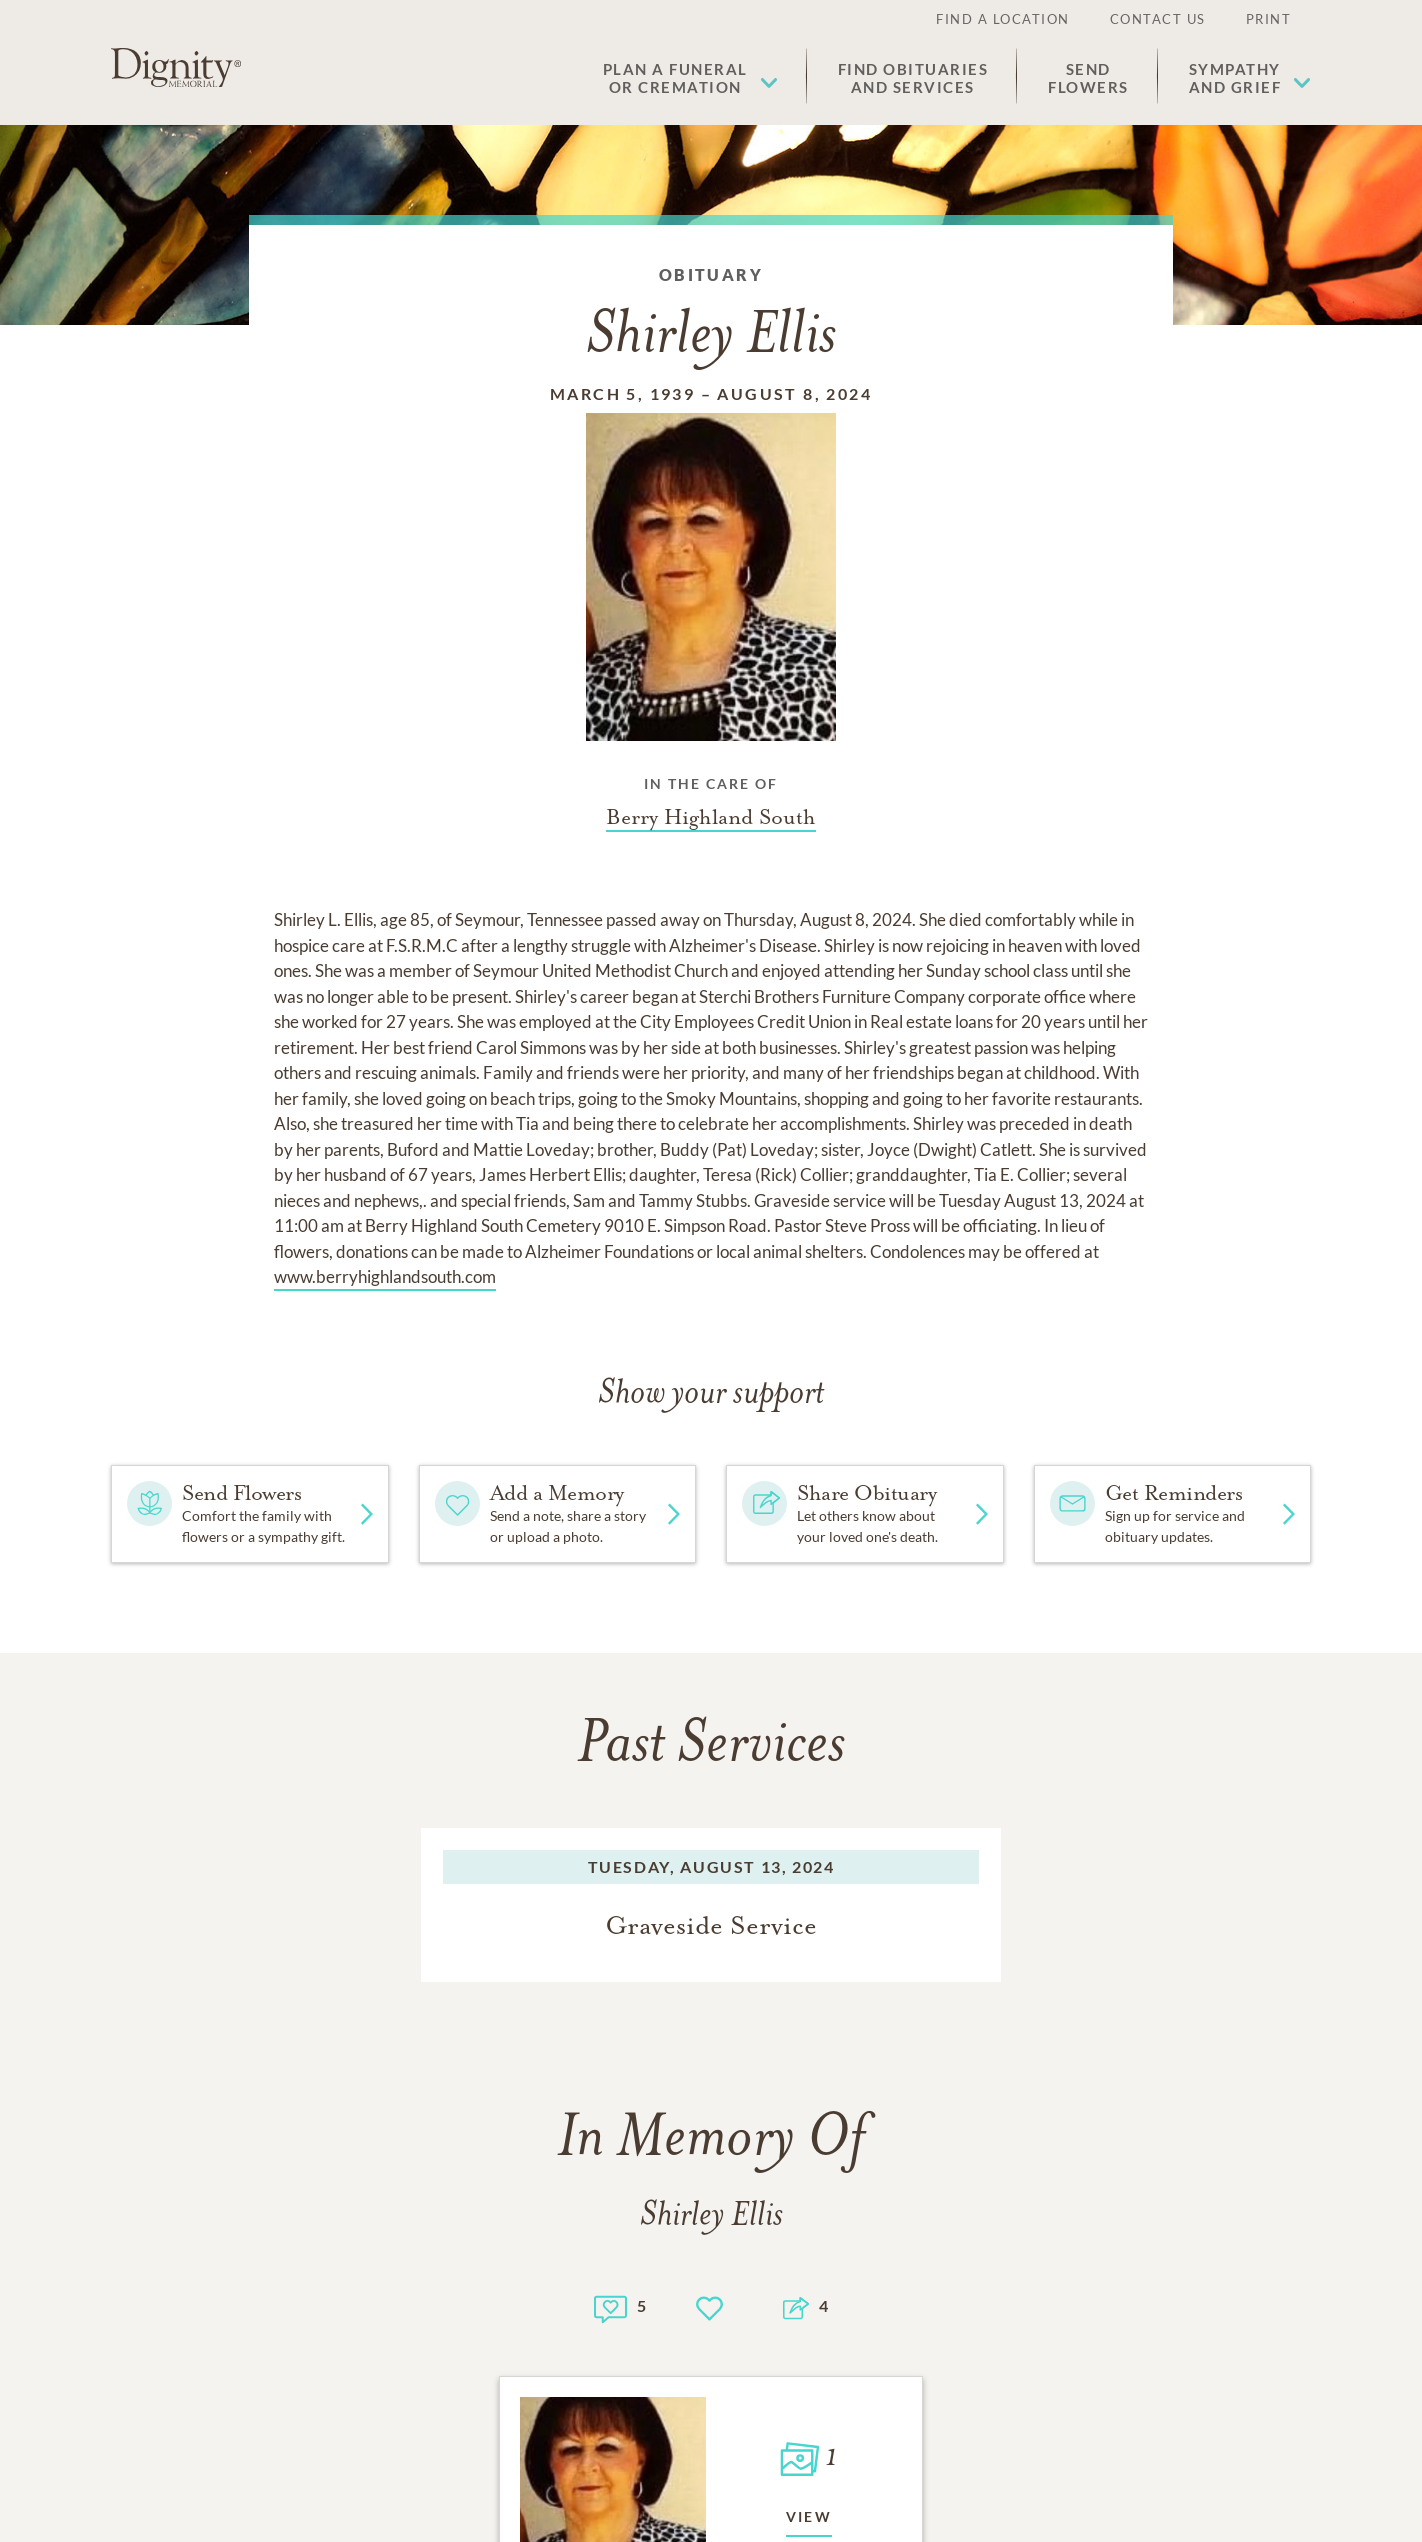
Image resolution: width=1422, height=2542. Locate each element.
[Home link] (176, 68)
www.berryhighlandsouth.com (385, 1276)
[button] (690, 78)
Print (1269, 19)
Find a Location (1003, 19)
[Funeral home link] (711, 817)
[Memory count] (610, 2306)
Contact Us (1158, 19)
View (809, 2516)
